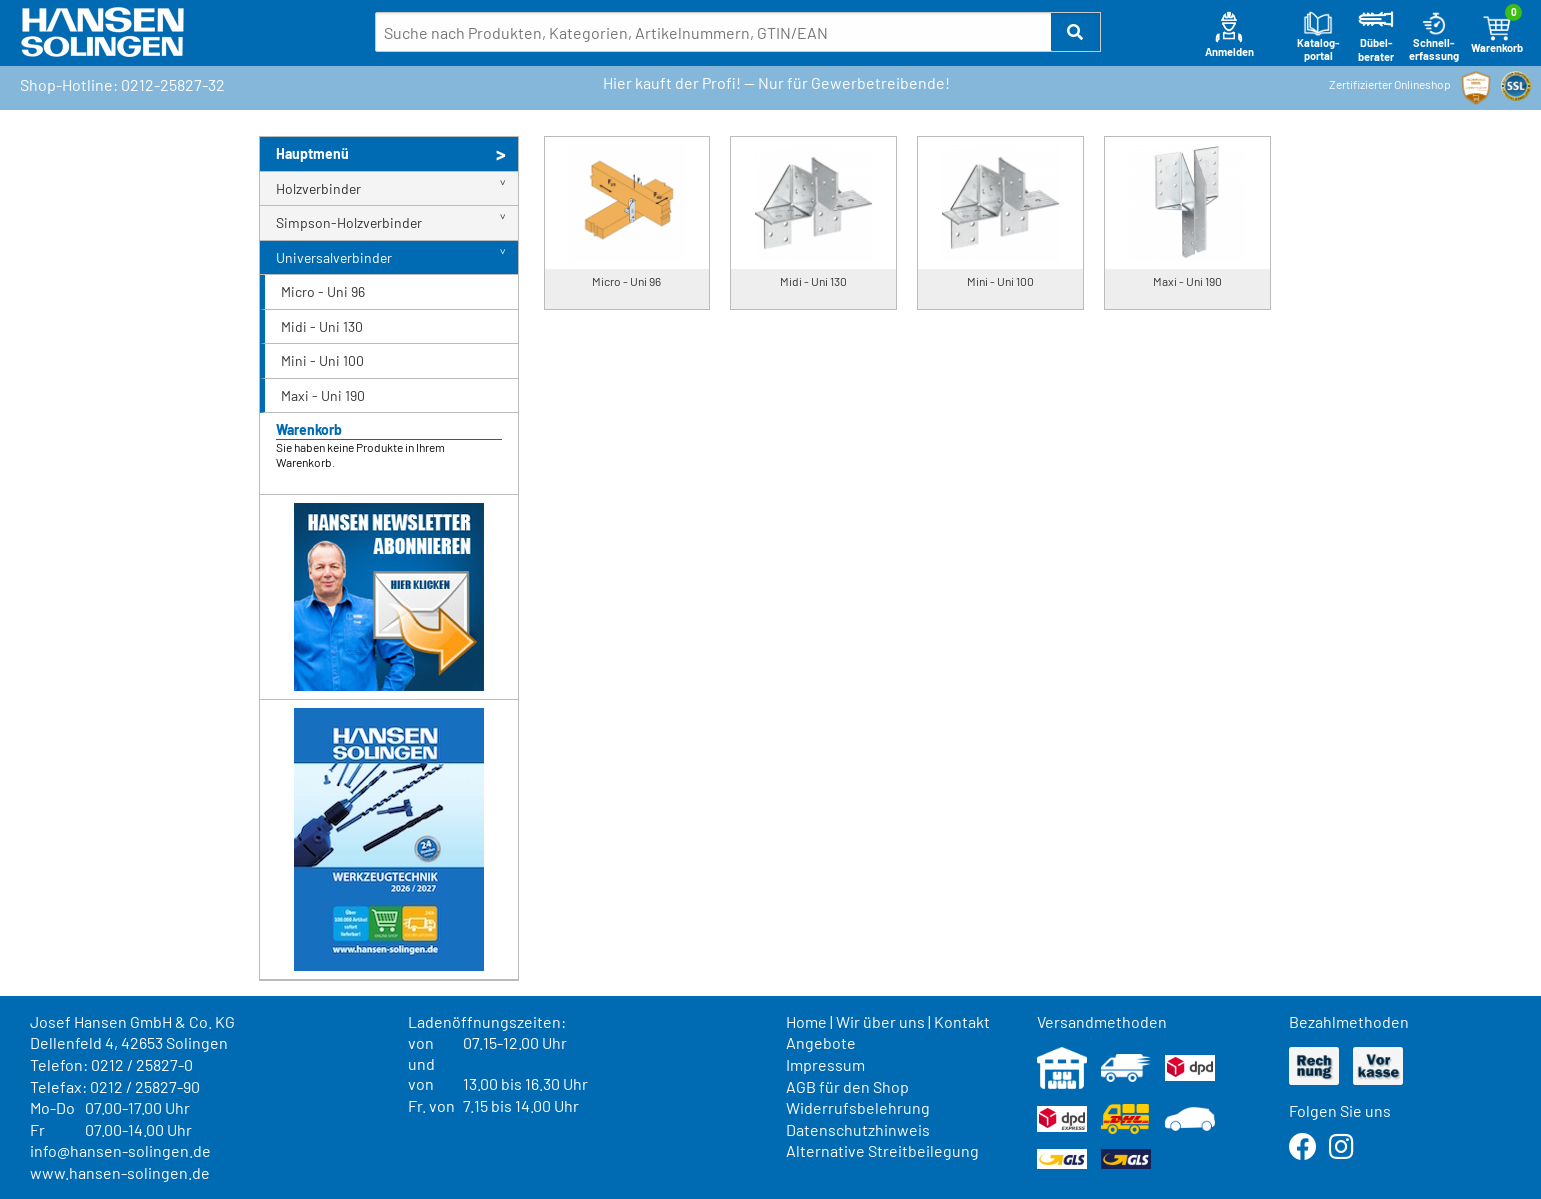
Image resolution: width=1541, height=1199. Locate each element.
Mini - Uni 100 (322, 360)
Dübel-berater (1376, 36)
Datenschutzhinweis (858, 1129)
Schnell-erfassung (1434, 36)
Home (806, 1021)
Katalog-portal (1318, 36)
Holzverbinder (318, 188)
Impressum (825, 1064)
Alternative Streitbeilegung (882, 1150)
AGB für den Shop (847, 1086)
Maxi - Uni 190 (323, 395)
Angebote (821, 1042)
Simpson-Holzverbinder (349, 222)
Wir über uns (880, 1021)
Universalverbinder (334, 257)
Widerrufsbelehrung (858, 1107)
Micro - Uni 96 (323, 291)
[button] (1076, 32)
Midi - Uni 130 (322, 326)
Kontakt (962, 1021)
